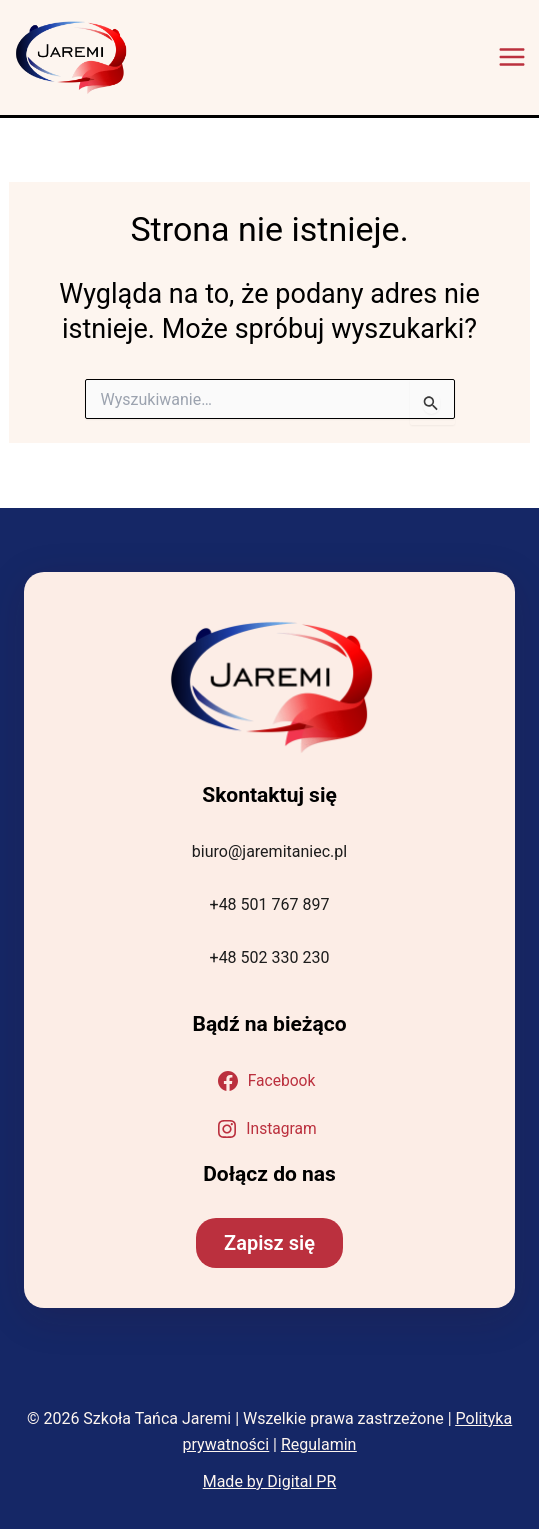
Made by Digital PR (270, 1481)
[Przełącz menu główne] (512, 57)
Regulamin (319, 1444)
